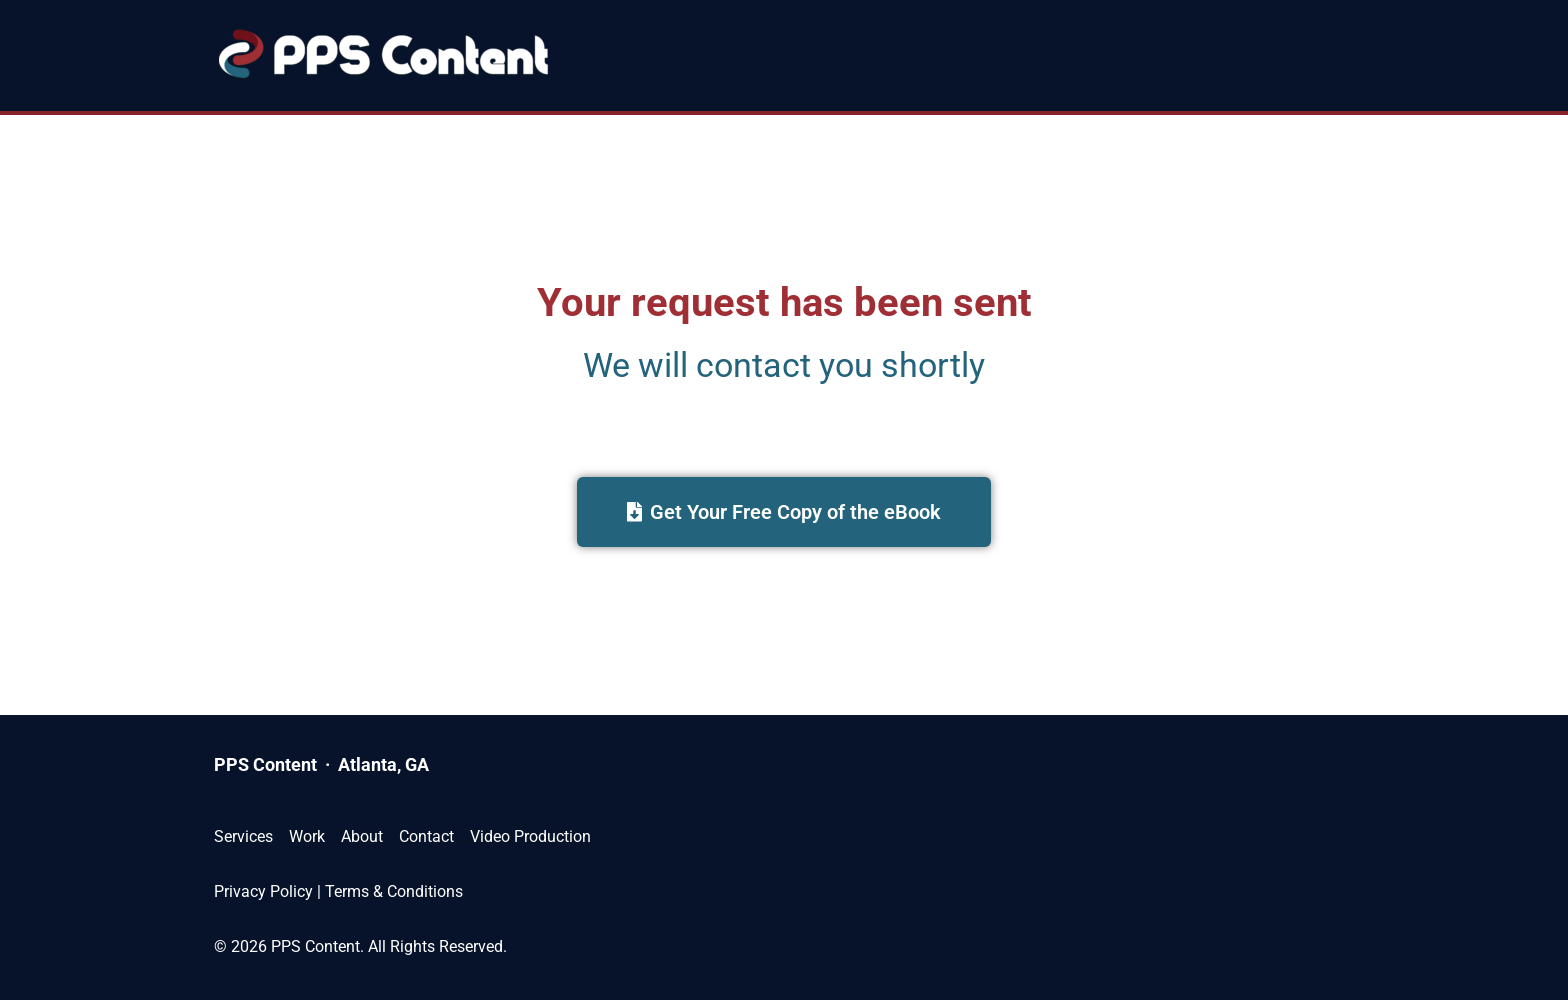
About (362, 836)
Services (243, 836)
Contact (426, 836)
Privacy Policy (263, 891)
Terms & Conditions (394, 891)
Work (307, 836)
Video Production (530, 836)
